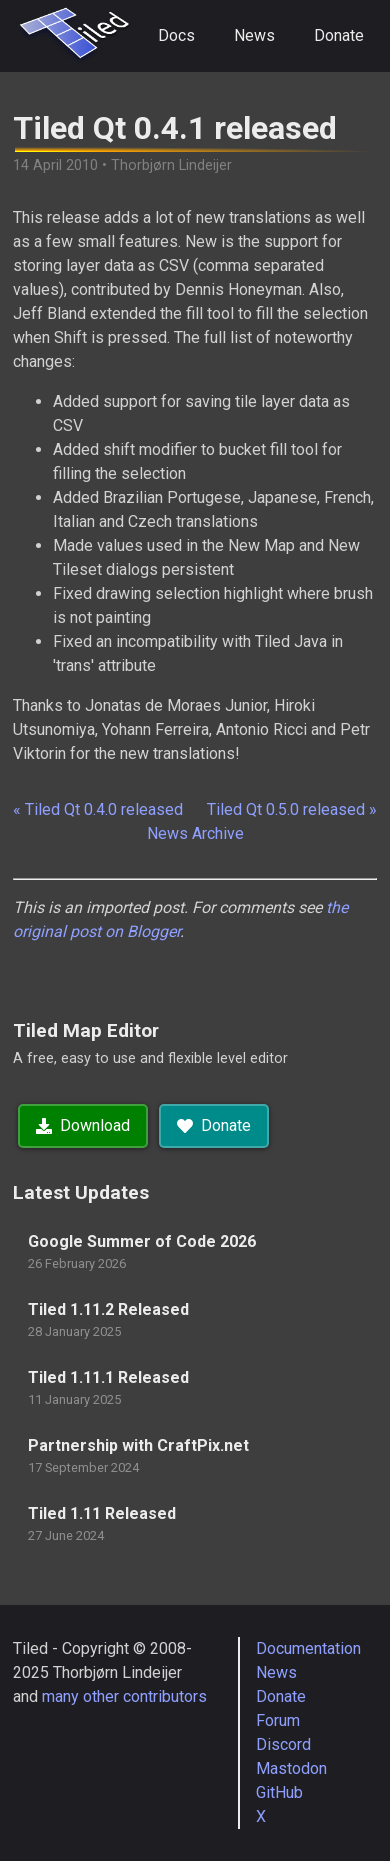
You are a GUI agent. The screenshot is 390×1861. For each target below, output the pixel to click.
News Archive (195, 833)
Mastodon (291, 1768)
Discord (283, 1744)
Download (83, 1125)
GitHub (279, 1792)
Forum (278, 1720)
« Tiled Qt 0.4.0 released (98, 809)
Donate (339, 35)
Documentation (308, 1648)
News (254, 35)
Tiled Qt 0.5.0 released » (292, 809)
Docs (176, 35)
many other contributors (124, 1696)
